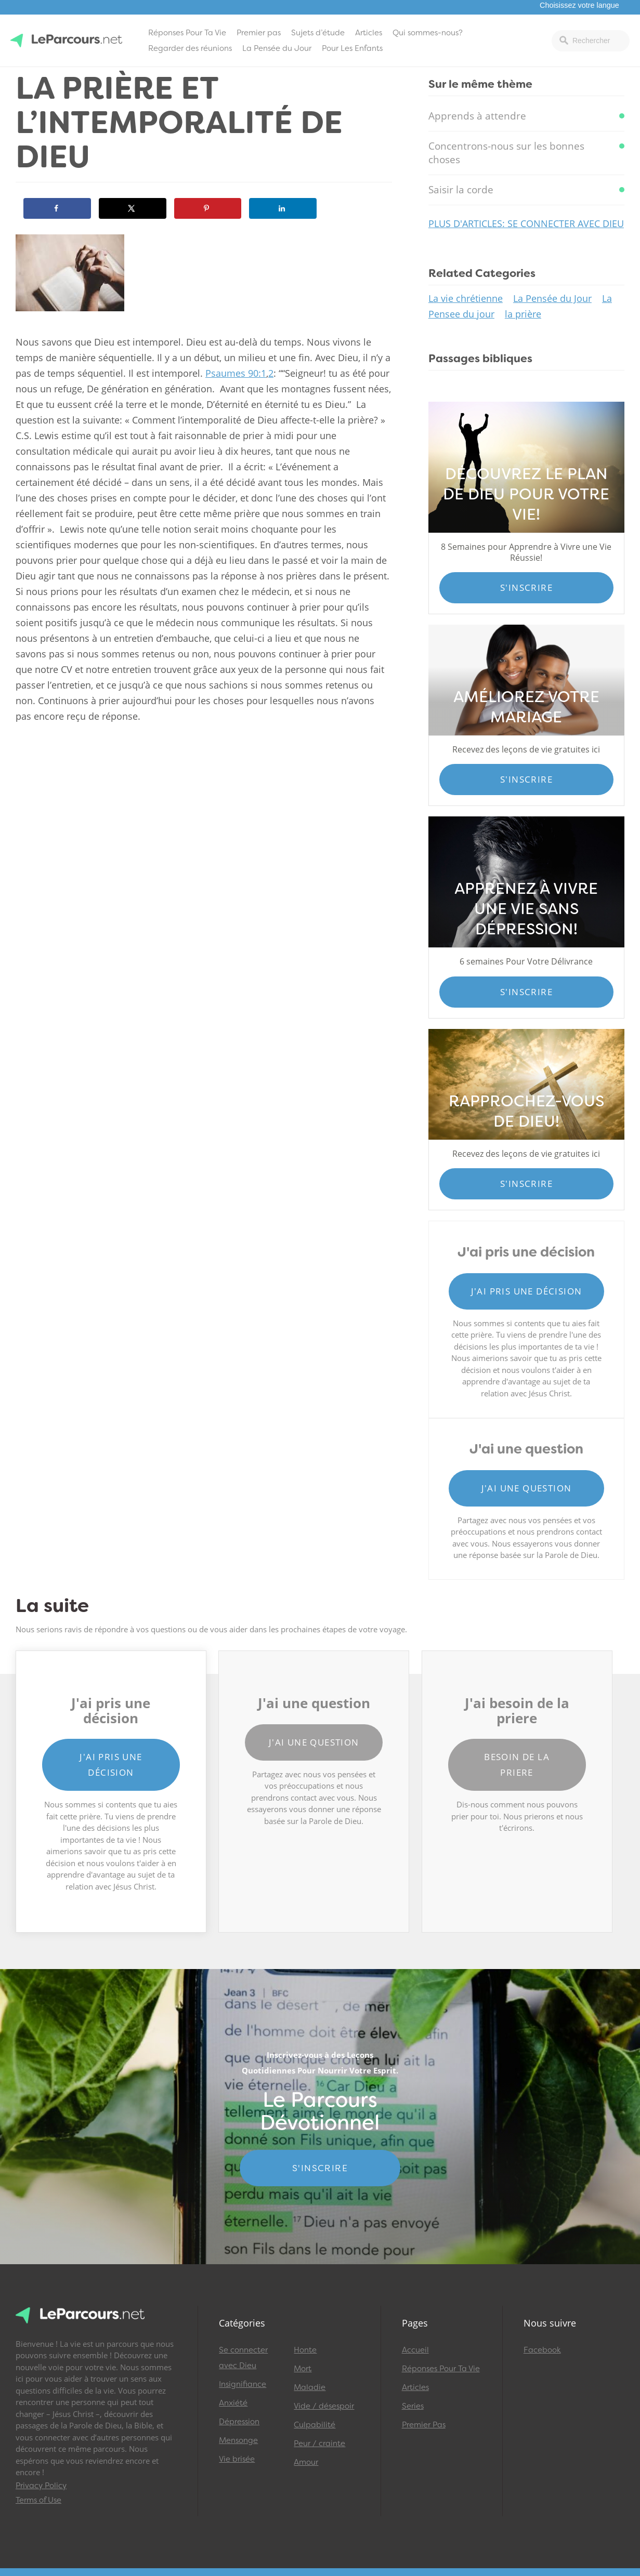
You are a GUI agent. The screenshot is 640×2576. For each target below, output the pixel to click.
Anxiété (233, 2403)
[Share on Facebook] (57, 208)
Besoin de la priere (517, 1764)
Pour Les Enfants (352, 48)
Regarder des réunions (190, 48)
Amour (306, 2462)
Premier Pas (424, 2425)
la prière (523, 314)
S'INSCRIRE (320, 2168)
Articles (368, 33)
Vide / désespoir (324, 2406)
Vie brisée (237, 2459)
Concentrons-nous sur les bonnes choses (506, 153)
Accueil (415, 2350)
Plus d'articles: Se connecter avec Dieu (526, 223)
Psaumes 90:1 (235, 373)
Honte (305, 2350)
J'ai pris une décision (526, 1291)
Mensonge (238, 2440)
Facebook (542, 2350)
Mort (302, 2368)
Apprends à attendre (477, 116)
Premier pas (259, 33)
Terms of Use (38, 2500)
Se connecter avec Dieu (243, 2358)
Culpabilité (314, 2425)
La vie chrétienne (465, 298)
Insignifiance (242, 2384)
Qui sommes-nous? (428, 33)
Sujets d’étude (318, 33)
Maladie (309, 2387)
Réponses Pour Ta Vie (187, 33)
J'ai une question (526, 1488)
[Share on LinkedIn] (283, 208)
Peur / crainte (319, 2443)
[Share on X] (132, 208)
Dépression (239, 2421)
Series (413, 2406)
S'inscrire (526, 587)
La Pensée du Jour (276, 48)
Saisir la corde (460, 189)
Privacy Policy (41, 2485)
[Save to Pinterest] (208, 208)
